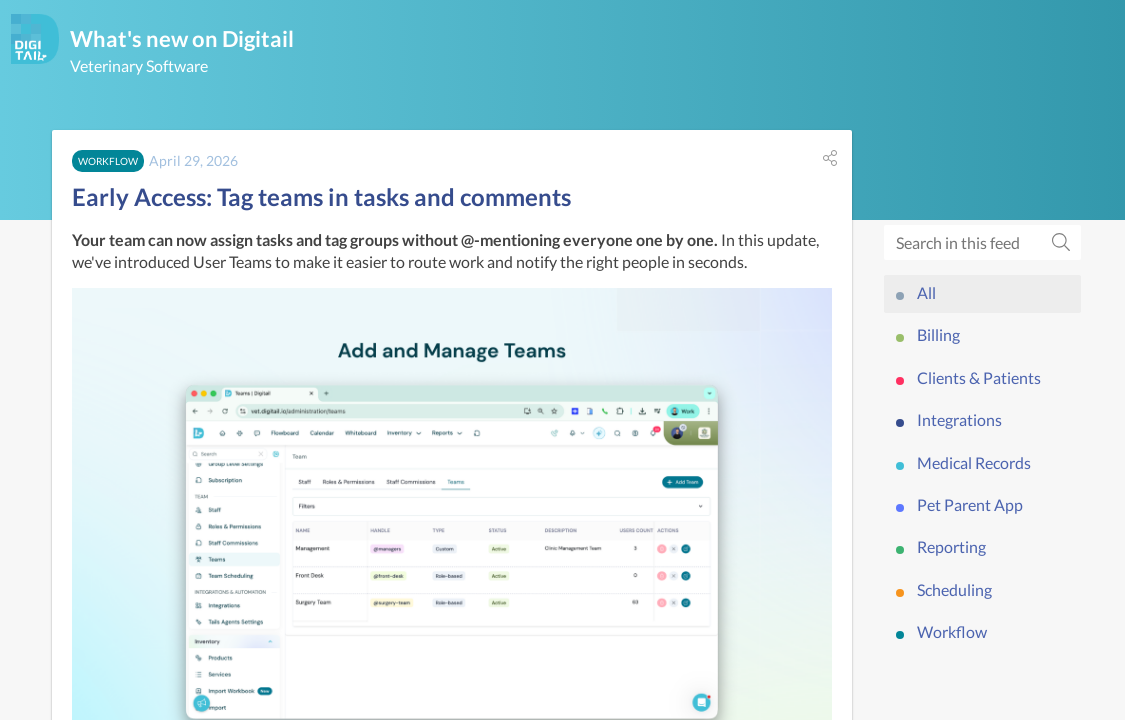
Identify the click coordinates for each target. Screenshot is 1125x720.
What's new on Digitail (182, 38)
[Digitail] (35, 39)
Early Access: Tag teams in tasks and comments (321, 196)
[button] (830, 158)
